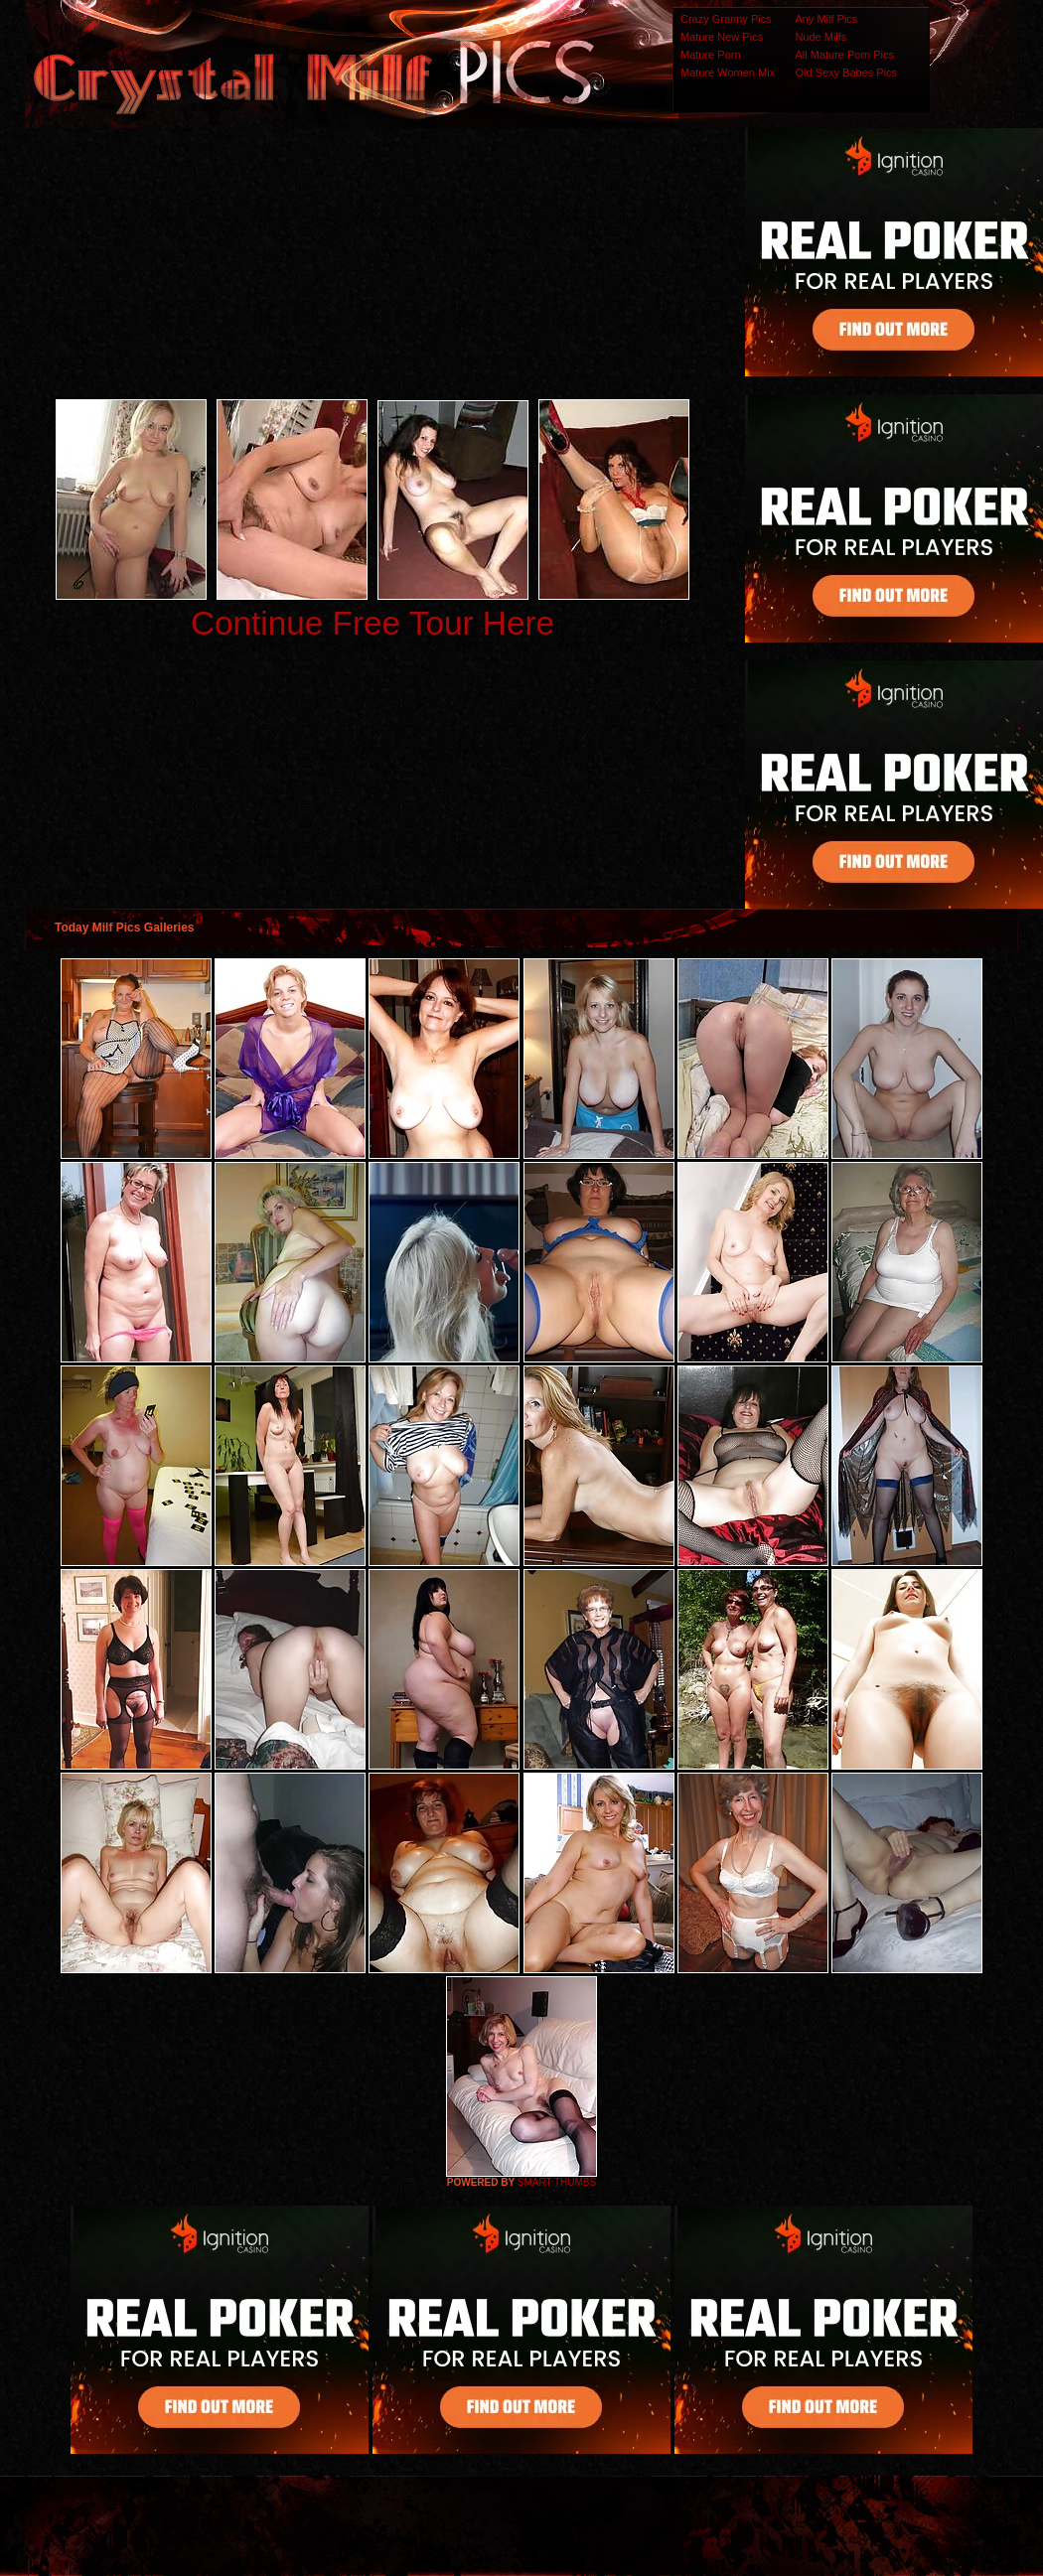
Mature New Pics (721, 37)
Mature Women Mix (727, 72)
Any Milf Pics (826, 19)
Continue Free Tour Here (372, 623)
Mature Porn (710, 55)
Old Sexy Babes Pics (846, 72)
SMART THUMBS (557, 2182)
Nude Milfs (820, 37)
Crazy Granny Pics (726, 19)
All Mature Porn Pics (844, 55)
